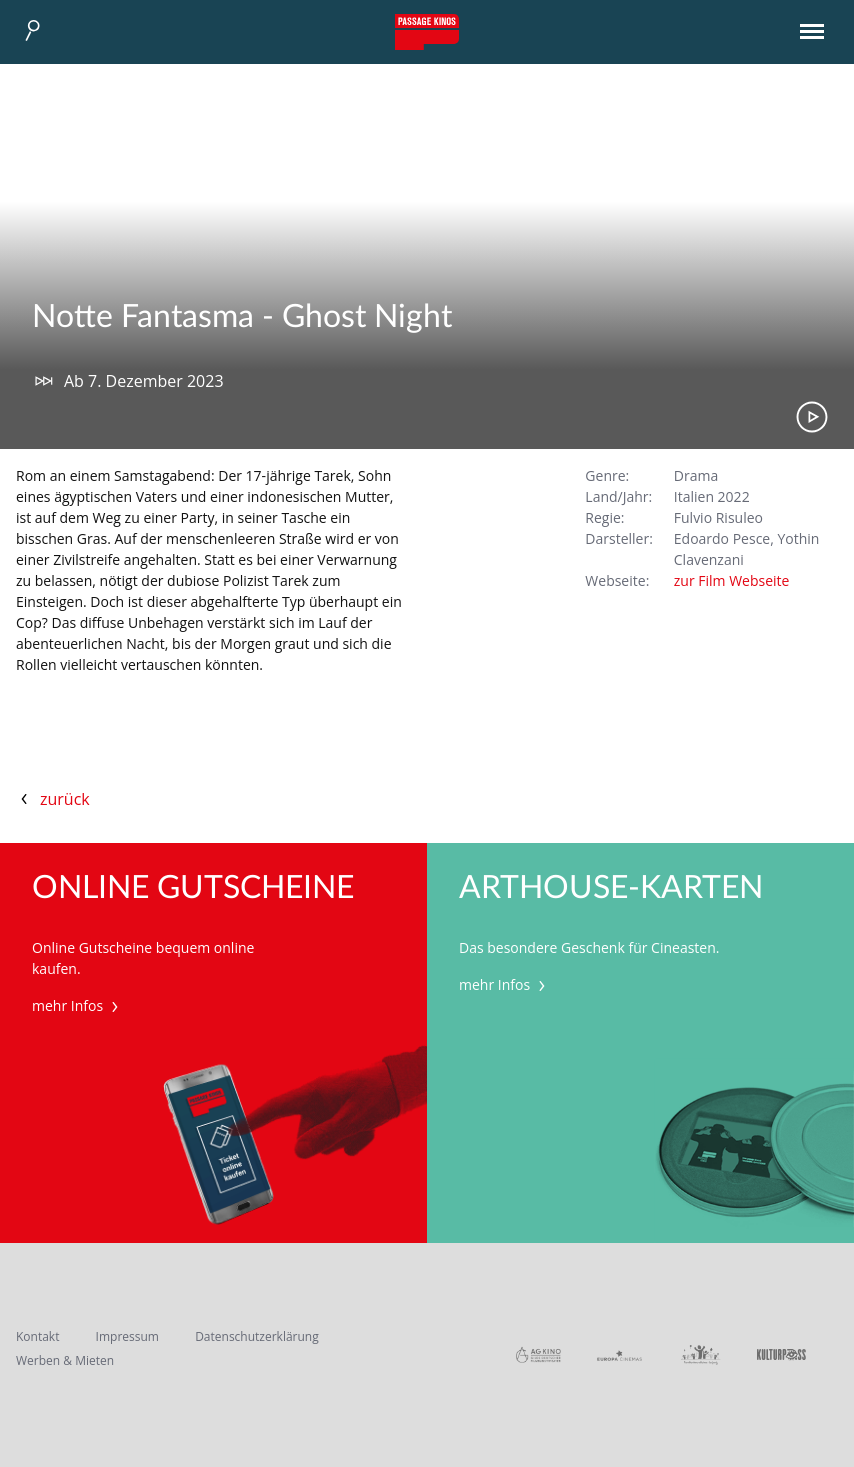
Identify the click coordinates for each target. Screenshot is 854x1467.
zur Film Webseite (732, 580)
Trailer (812, 417)
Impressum (127, 1336)
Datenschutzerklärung (257, 1336)
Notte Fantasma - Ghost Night (242, 317)
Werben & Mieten (65, 1360)
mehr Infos (77, 1005)
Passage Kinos (427, 32)
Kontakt (37, 1336)
